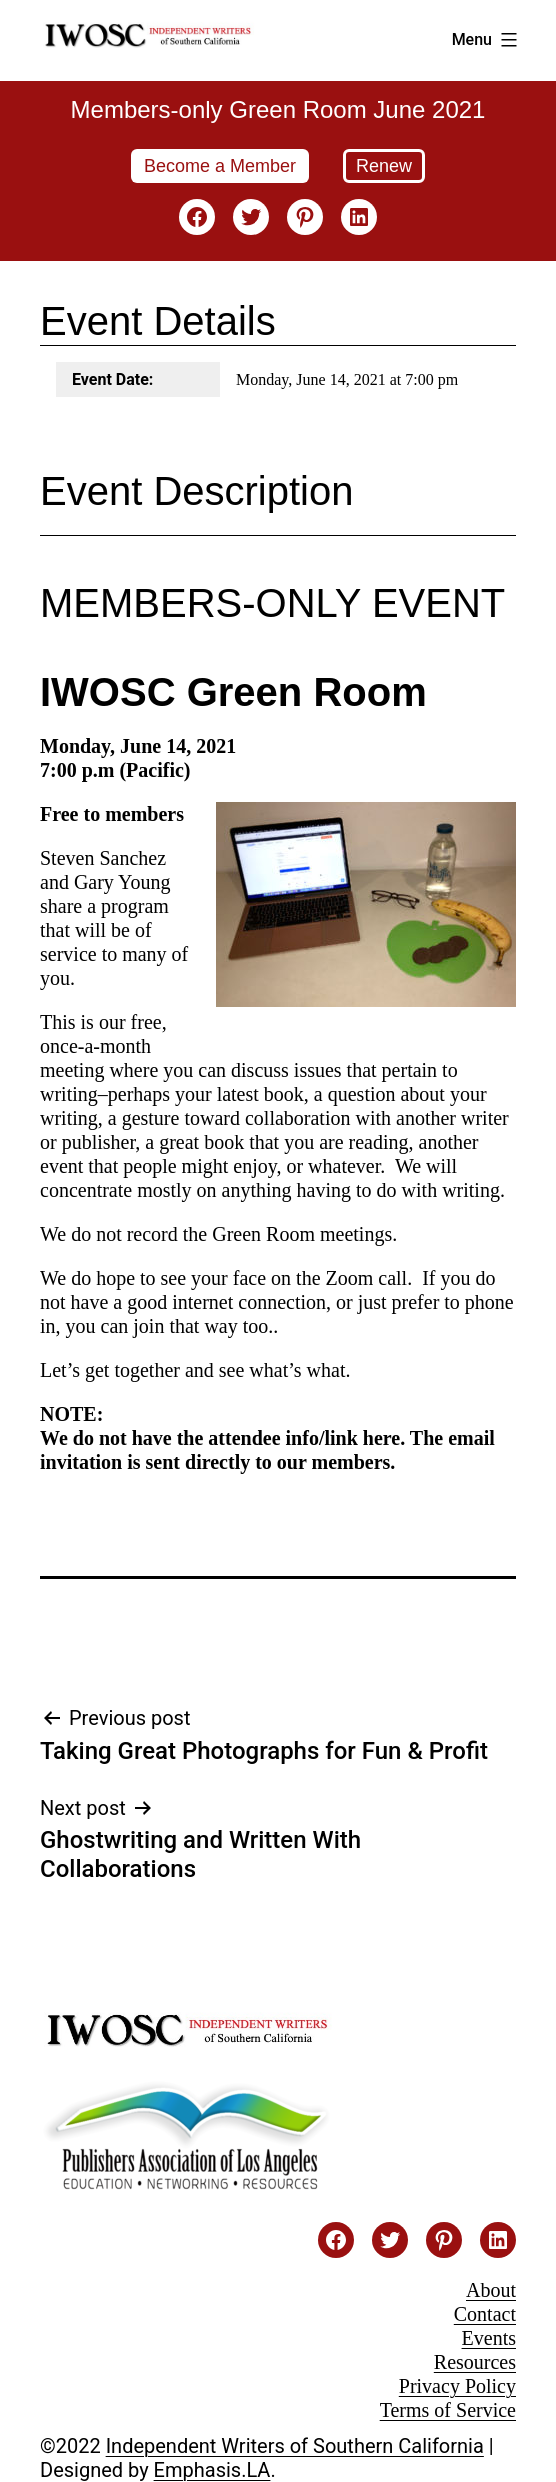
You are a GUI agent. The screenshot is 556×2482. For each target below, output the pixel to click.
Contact (485, 2314)
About (491, 2290)
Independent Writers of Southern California (295, 2446)
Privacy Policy (457, 2386)
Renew (384, 166)
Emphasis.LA (212, 2470)
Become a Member (220, 166)
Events (489, 2338)
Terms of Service (448, 2410)
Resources (475, 2362)
